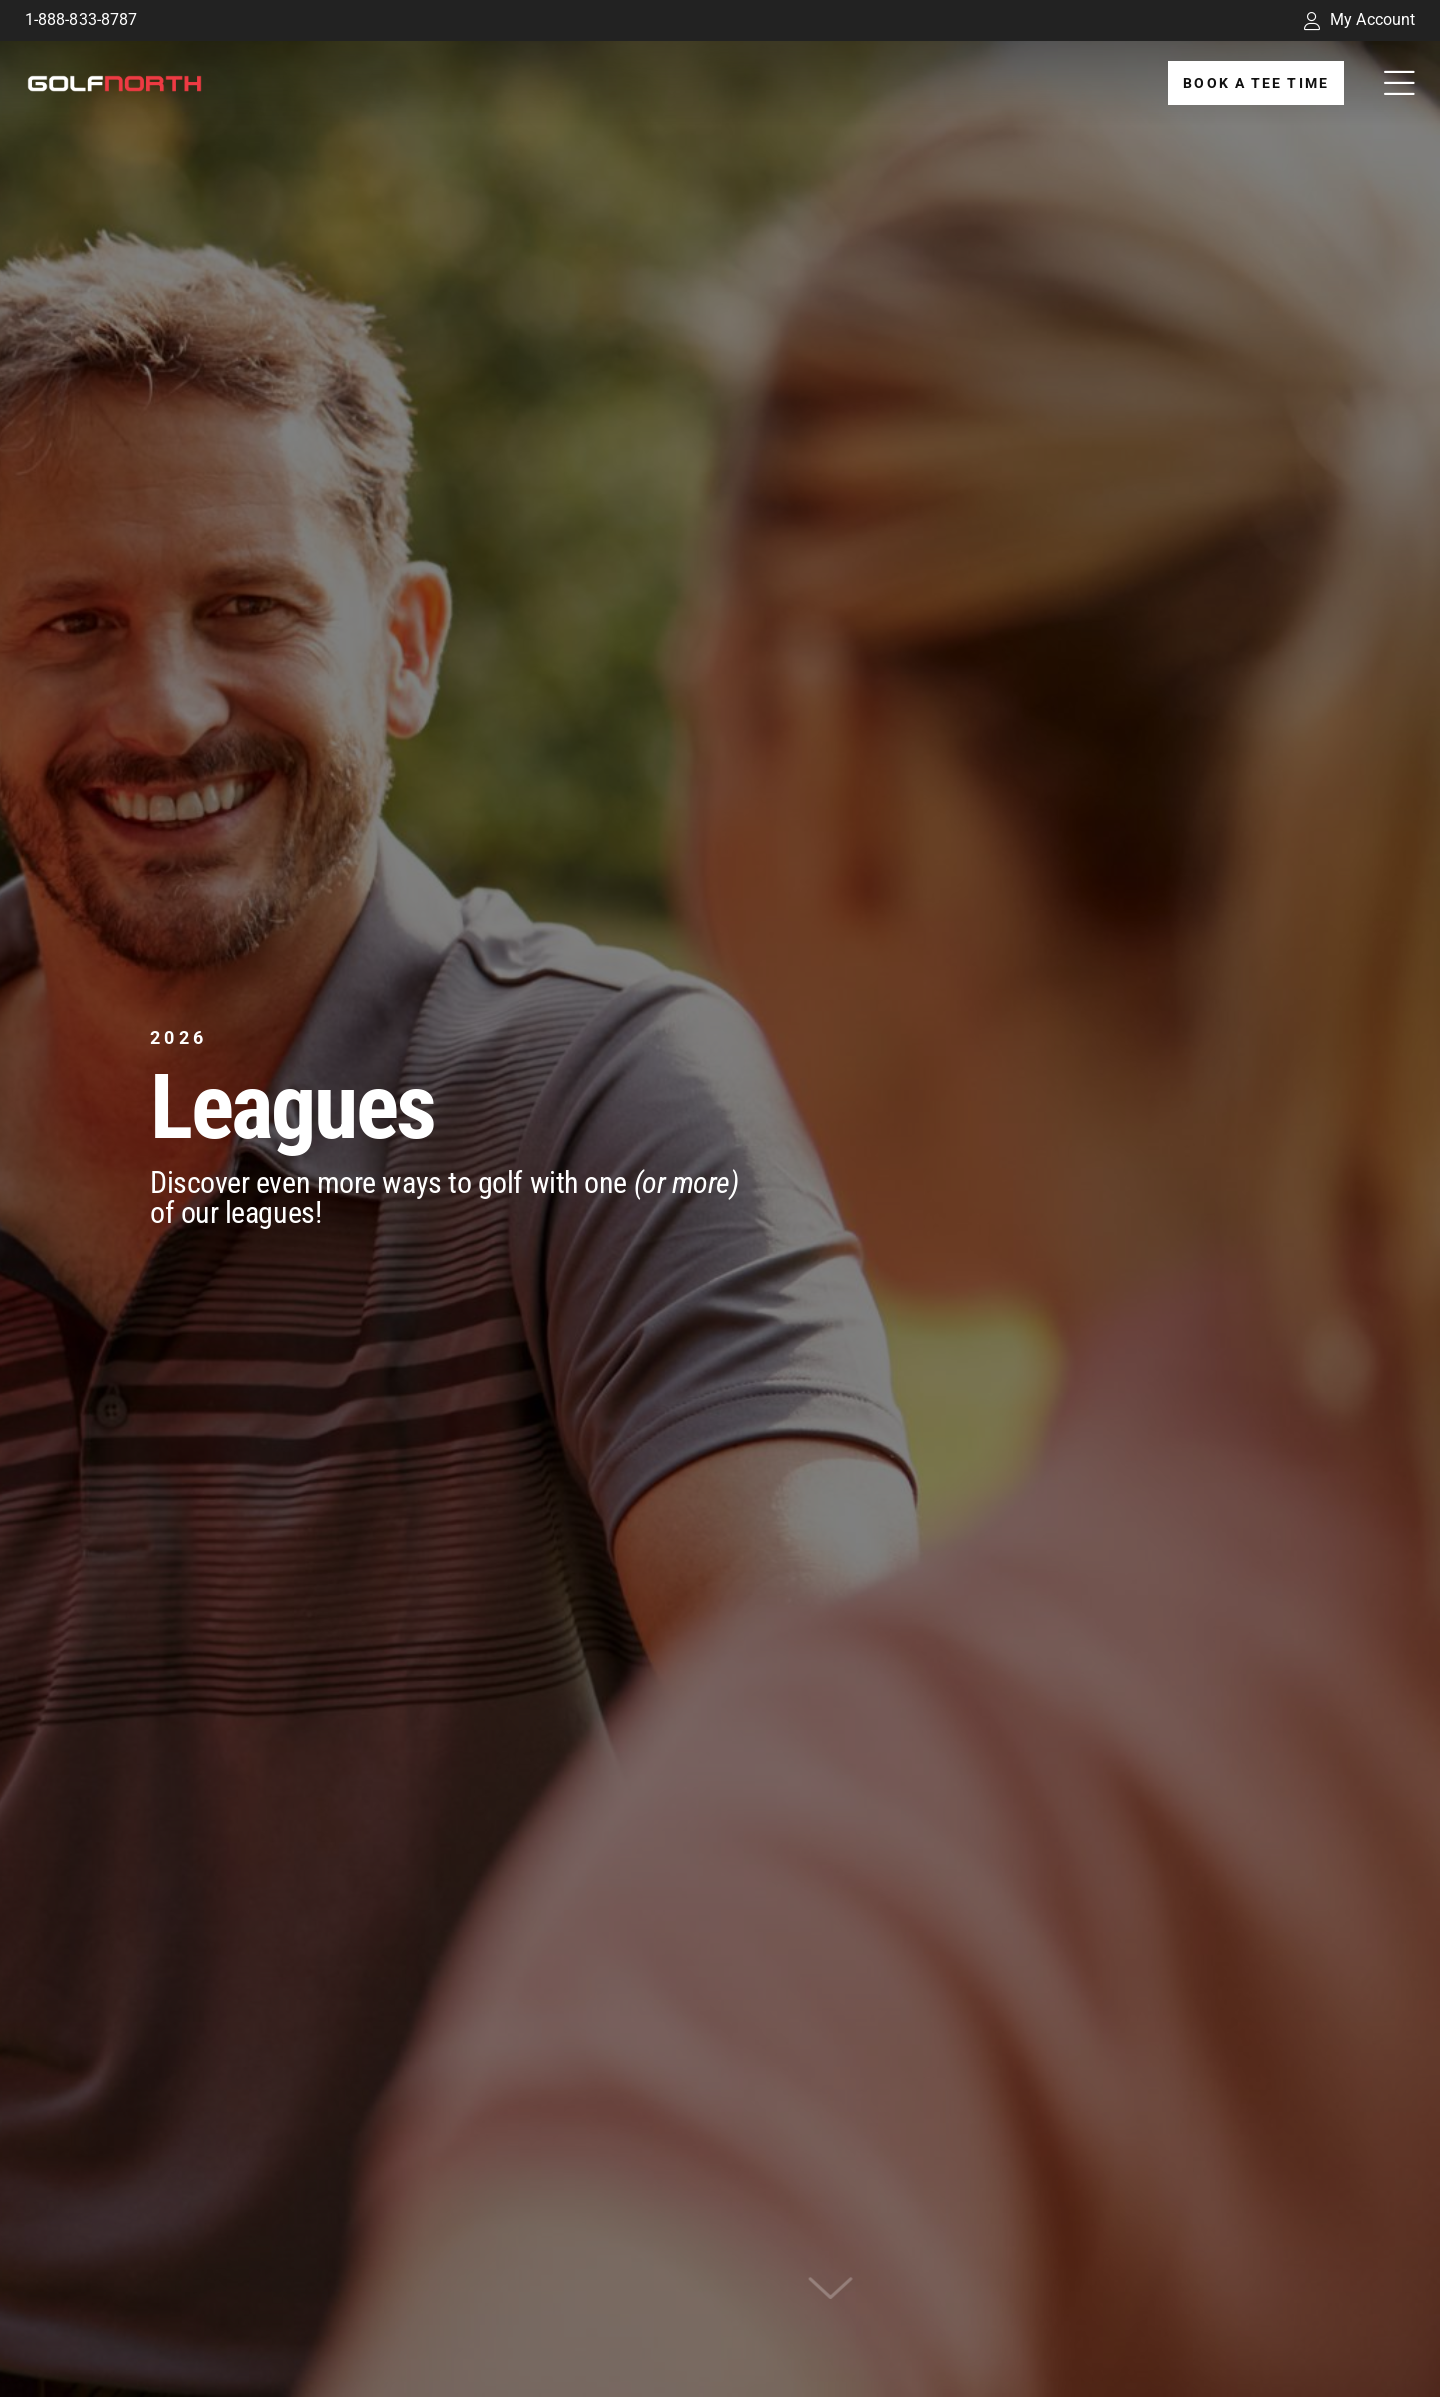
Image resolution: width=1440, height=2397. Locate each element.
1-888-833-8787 (81, 19)
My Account (1359, 19)
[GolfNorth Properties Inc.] (114, 82)
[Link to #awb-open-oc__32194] (1399, 83)
